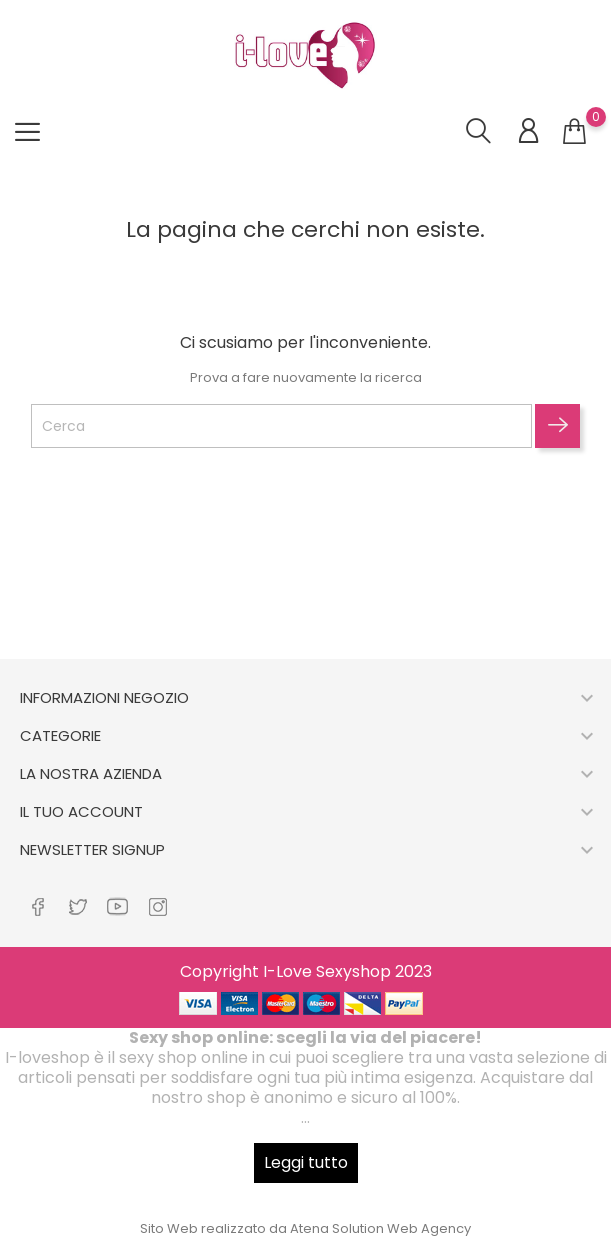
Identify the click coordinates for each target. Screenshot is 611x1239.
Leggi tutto (306, 1162)
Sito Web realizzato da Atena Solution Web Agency (305, 1228)
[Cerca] (281, 426)
